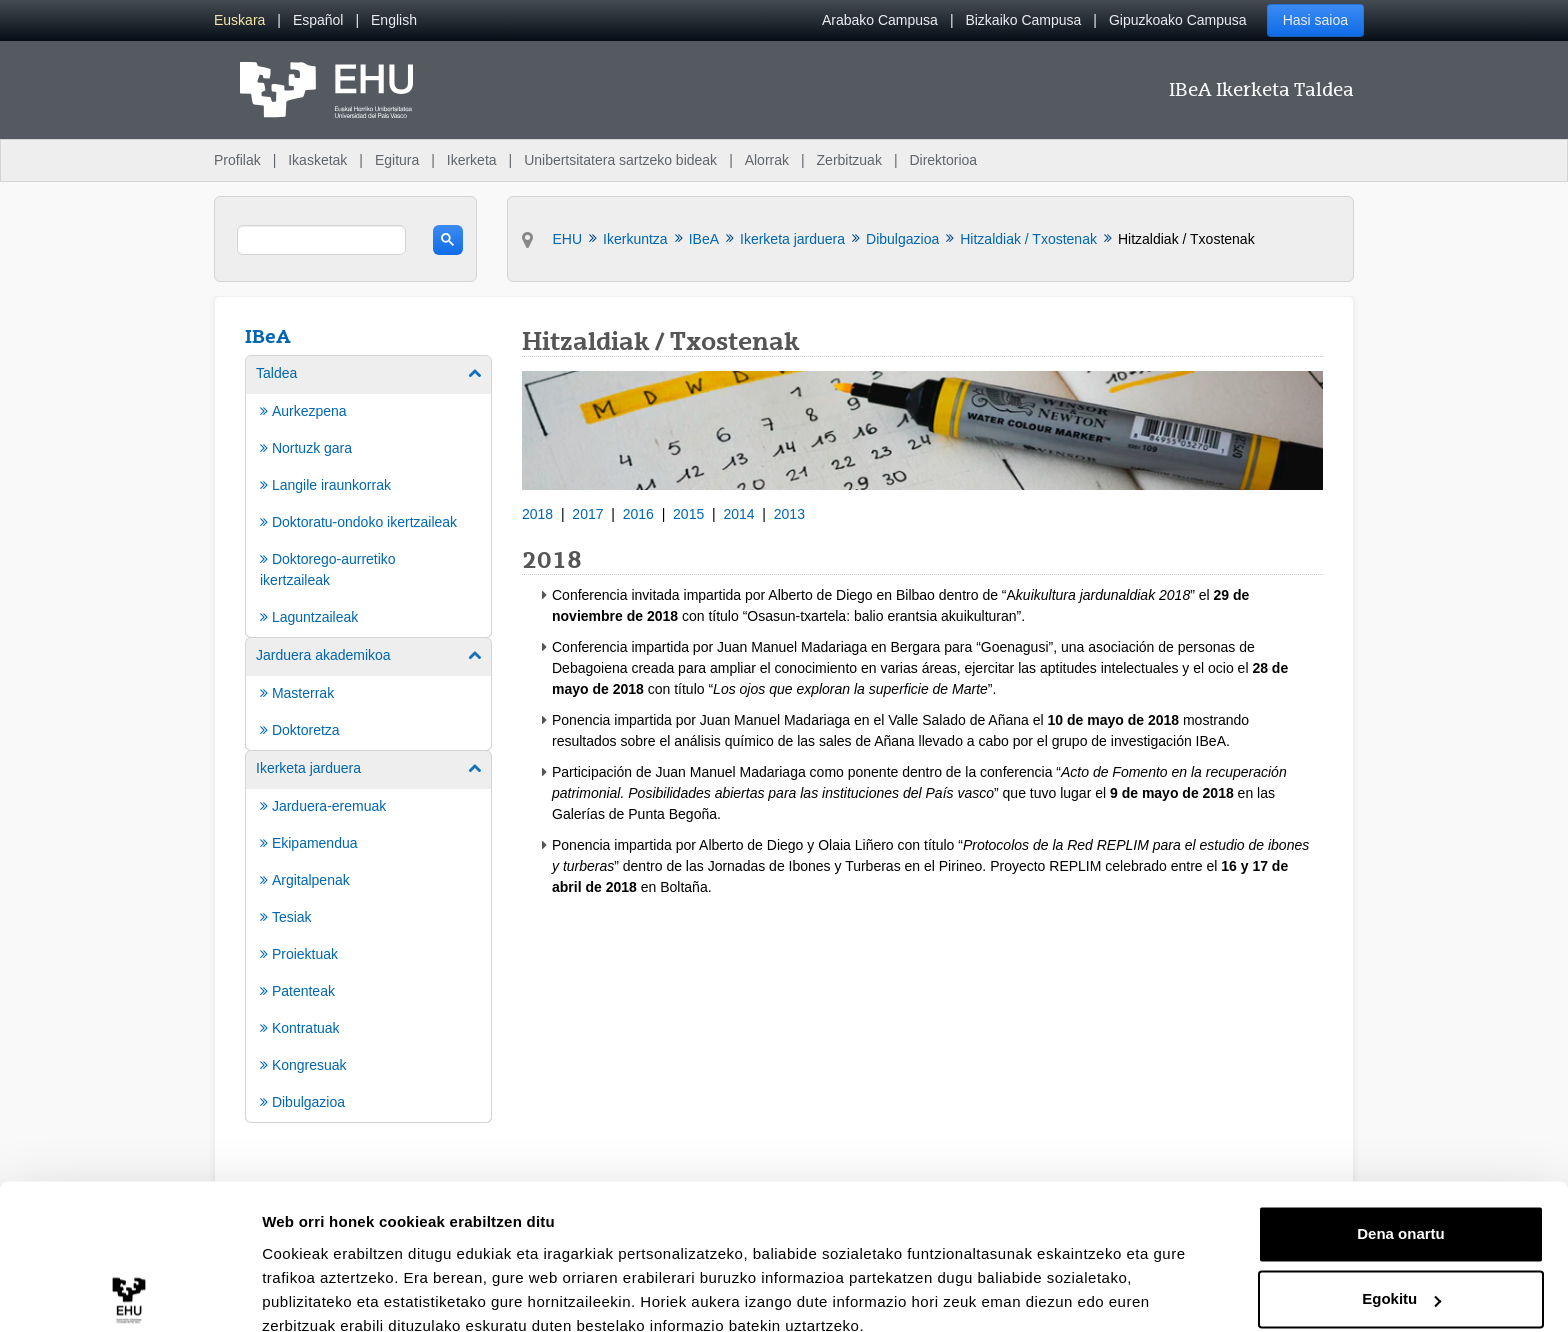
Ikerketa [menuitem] (472, 160)
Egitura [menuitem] (397, 160)
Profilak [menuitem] (237, 160)
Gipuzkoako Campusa (1178, 20)
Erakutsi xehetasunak (340, 1292)
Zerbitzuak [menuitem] (849, 160)
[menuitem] (239, 20)
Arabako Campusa (880, 20)
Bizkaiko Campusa (1023, 20)
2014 (738, 514)
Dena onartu (1401, 1145)
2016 (638, 514)
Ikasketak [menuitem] (317, 160)
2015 (688, 514)
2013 (789, 514)
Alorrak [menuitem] (767, 160)
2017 (587, 514)
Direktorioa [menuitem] (943, 160)
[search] (321, 240)
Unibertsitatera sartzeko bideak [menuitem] (620, 160)
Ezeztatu (1401, 1276)
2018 (537, 514)
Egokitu (1401, 1210)
